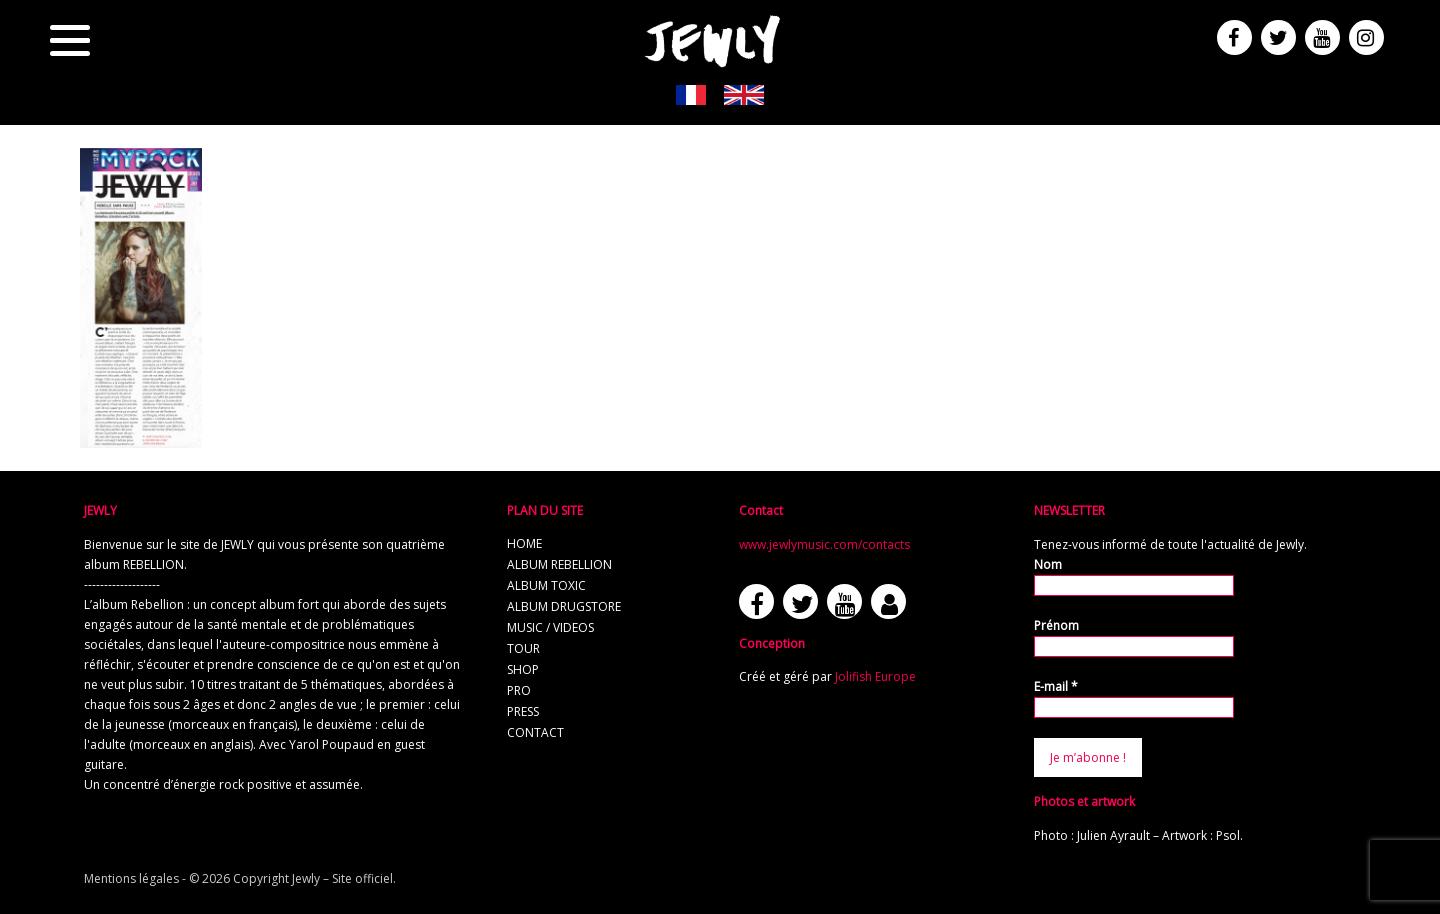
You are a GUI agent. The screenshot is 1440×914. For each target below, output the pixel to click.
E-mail (1056, 686)
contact (535, 732)
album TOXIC (546, 585)
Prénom (1056, 625)
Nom (1048, 564)
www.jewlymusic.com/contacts (824, 544)
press (523, 711)
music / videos (550, 627)
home (524, 543)
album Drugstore (564, 606)
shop (523, 669)
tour (523, 648)
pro (519, 690)
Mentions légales (131, 878)
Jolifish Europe (875, 676)
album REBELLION (559, 564)
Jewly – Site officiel (342, 878)
